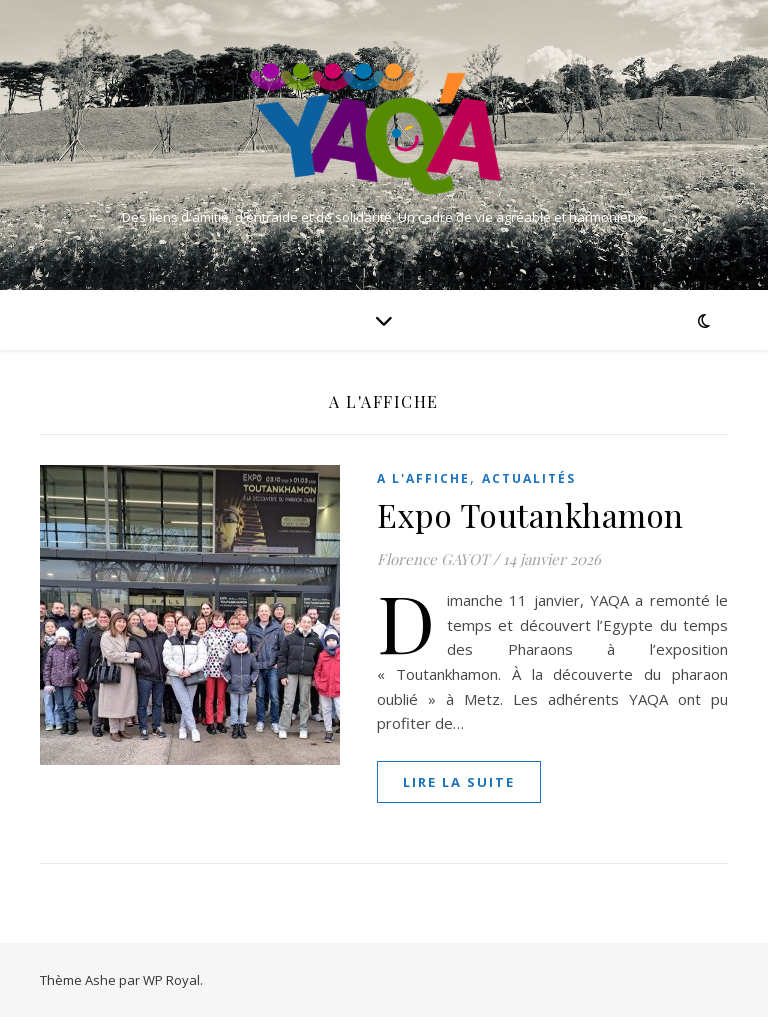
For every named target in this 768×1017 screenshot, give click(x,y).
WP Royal (171, 980)
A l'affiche (423, 478)
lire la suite (459, 782)
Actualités (529, 478)
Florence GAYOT (433, 559)
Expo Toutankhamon (530, 514)
